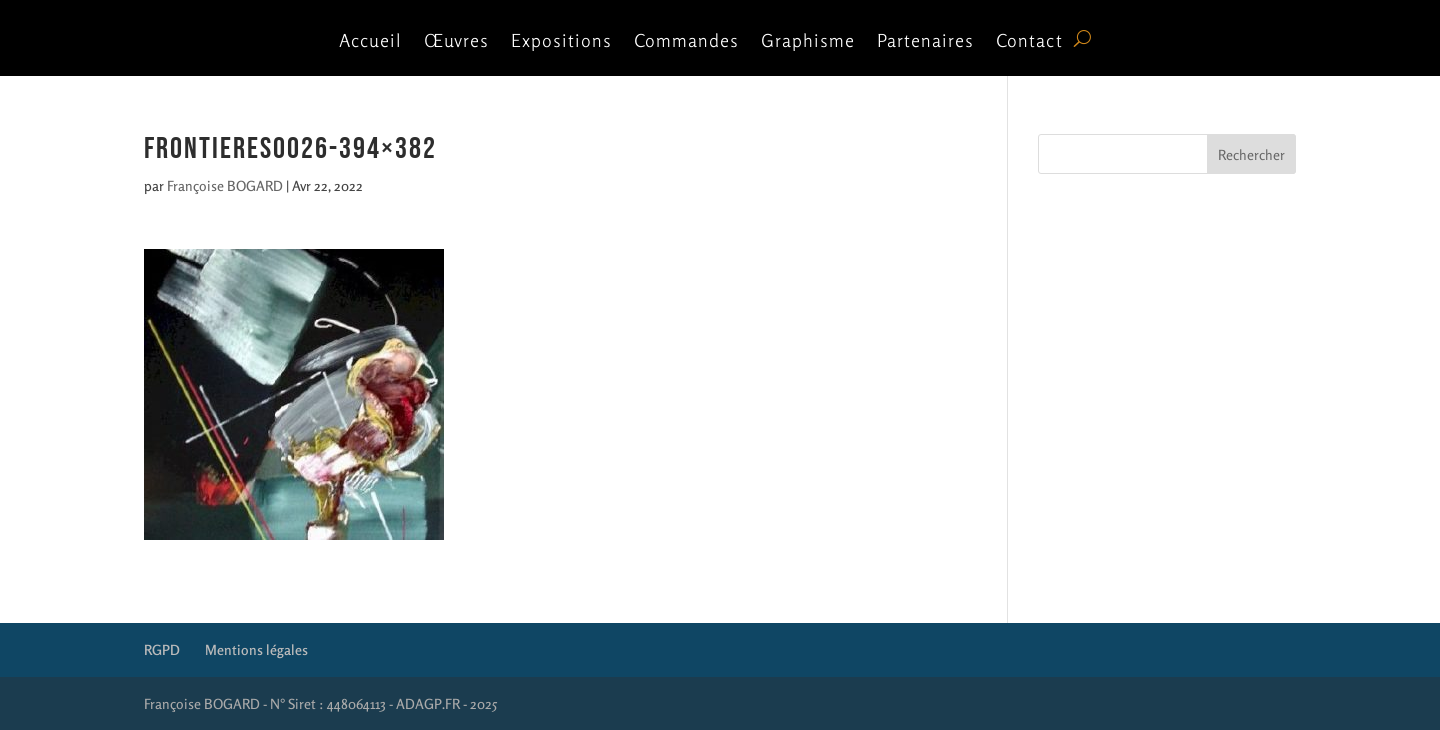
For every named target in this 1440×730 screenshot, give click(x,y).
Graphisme (808, 42)
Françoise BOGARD (225, 185)
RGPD (162, 649)
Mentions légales (256, 649)
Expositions (561, 42)
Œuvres (456, 42)
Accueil (370, 42)
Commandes (686, 42)
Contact (1029, 42)
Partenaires (925, 42)
